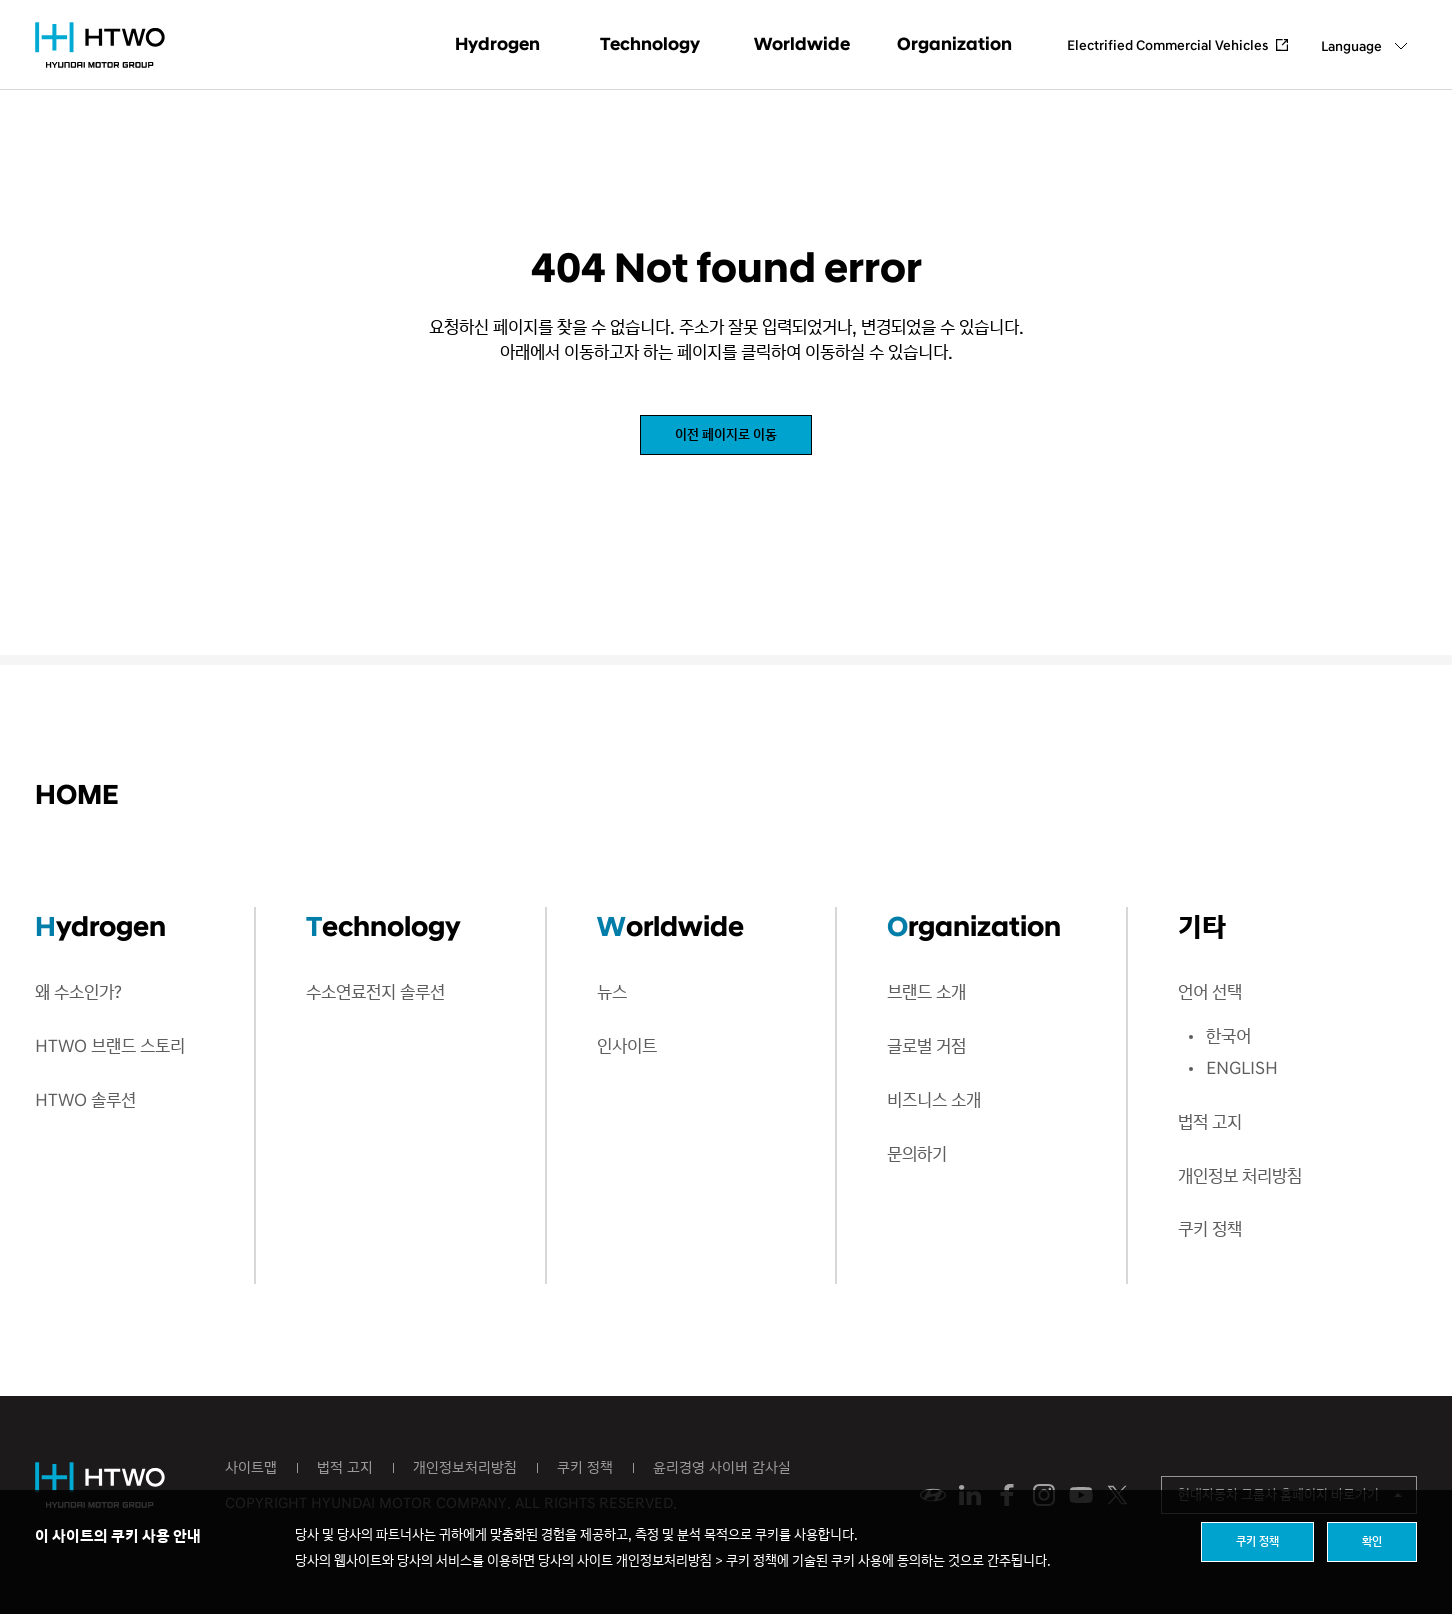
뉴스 (612, 992)
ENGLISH (1242, 1068)
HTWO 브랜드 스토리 (110, 1046)
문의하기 (917, 1154)
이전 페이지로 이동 (726, 434)
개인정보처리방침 (465, 1467)
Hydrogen (497, 44)
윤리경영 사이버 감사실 (722, 1467)
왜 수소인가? (78, 992)
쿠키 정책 (1210, 1229)
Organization (954, 44)
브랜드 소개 (926, 992)
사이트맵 (251, 1467)
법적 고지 (1210, 1122)
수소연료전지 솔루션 (375, 992)
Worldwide (802, 44)
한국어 (1228, 1036)
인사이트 (627, 1046)
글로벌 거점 (926, 1046)
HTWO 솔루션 (85, 1100)
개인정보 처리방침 (1240, 1176)
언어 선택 (1210, 992)
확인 (1372, 1541)
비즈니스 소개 (934, 1100)
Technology (650, 44)
